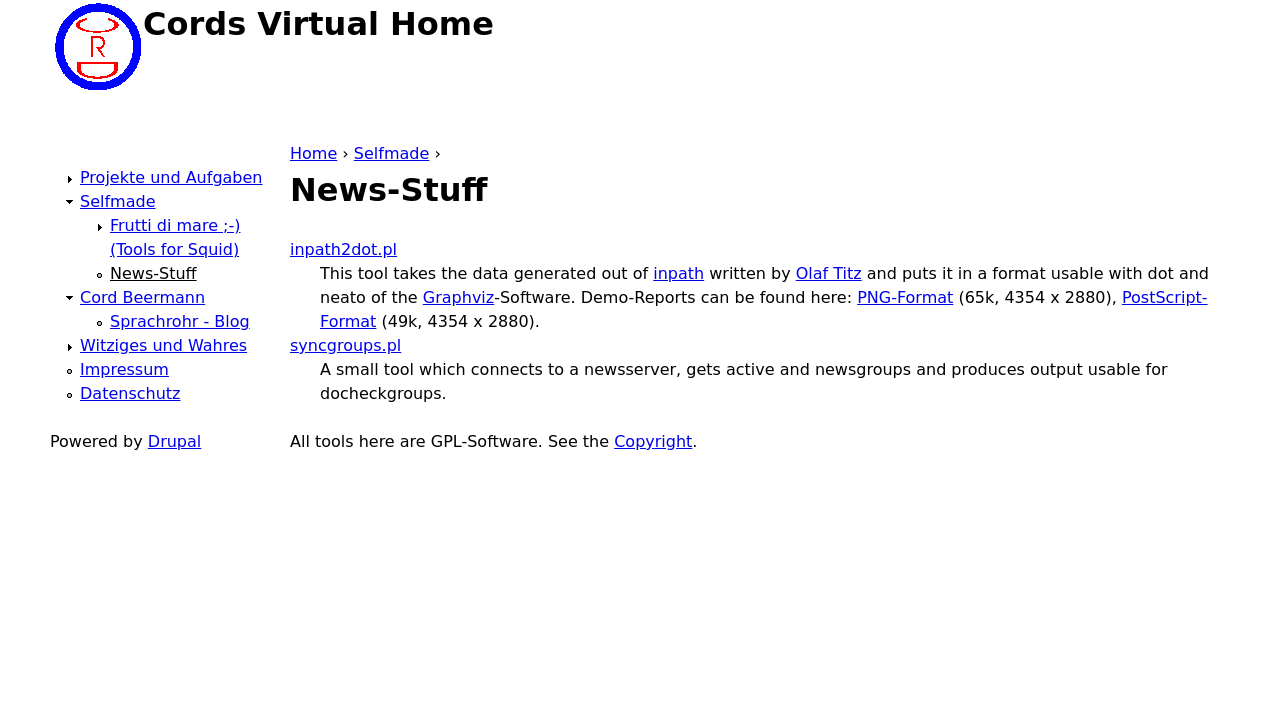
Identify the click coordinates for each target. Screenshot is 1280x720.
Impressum (124, 369)
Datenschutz (130, 393)
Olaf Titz (829, 273)
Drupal (174, 441)
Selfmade (391, 153)
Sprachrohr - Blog (180, 321)
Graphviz (458, 297)
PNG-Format (905, 297)
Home (313, 153)
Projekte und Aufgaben (171, 177)
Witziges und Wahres (163, 345)
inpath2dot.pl (343, 249)
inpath (678, 273)
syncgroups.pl (345, 345)
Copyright (653, 441)
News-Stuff (153, 273)
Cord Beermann (142, 297)
